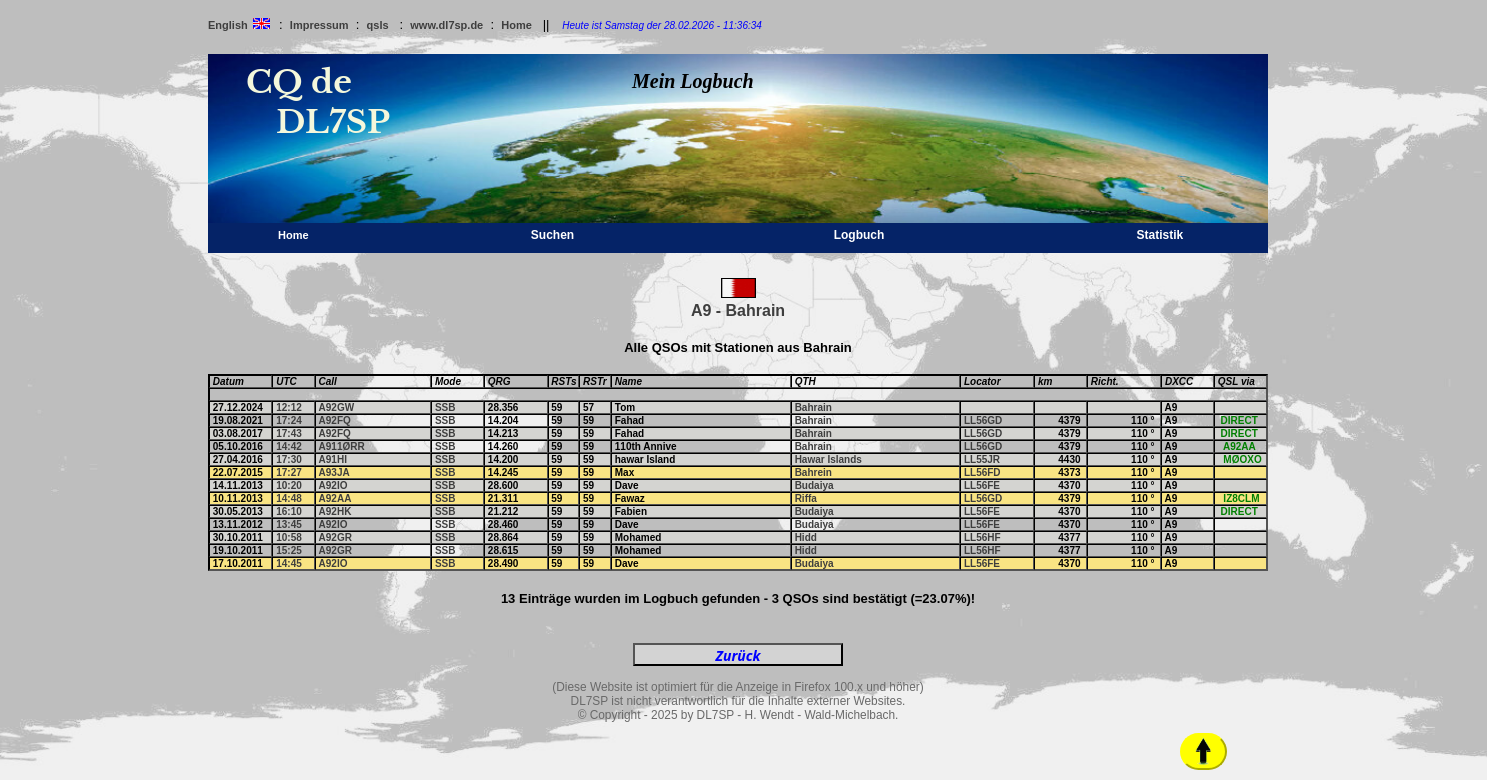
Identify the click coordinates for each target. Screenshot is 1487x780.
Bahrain (813, 407)
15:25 (289, 550)
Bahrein (813, 472)
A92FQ (335, 420)
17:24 (289, 420)
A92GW (337, 407)
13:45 (289, 524)
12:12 (289, 407)
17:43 (289, 433)
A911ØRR (342, 446)
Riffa (806, 498)
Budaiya (814, 485)
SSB (445, 407)
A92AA (335, 498)
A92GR (335, 537)
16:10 (289, 511)
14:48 (289, 498)
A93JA (334, 472)
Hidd (806, 537)
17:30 (289, 459)
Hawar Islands (828, 459)
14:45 (289, 563)
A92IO (333, 485)
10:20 (289, 485)
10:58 (289, 537)
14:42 (289, 446)
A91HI (333, 459)
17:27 (289, 472)
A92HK (335, 511)
